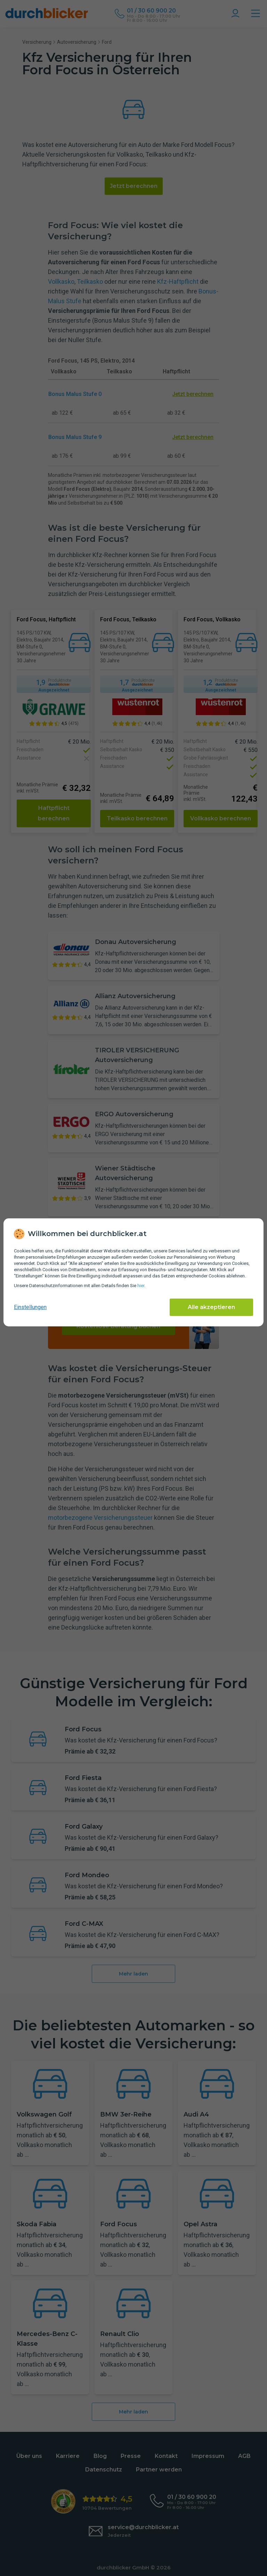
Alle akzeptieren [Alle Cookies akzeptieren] (211, 1307)
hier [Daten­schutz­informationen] (140, 1285)
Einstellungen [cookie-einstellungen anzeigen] (30, 1307)
